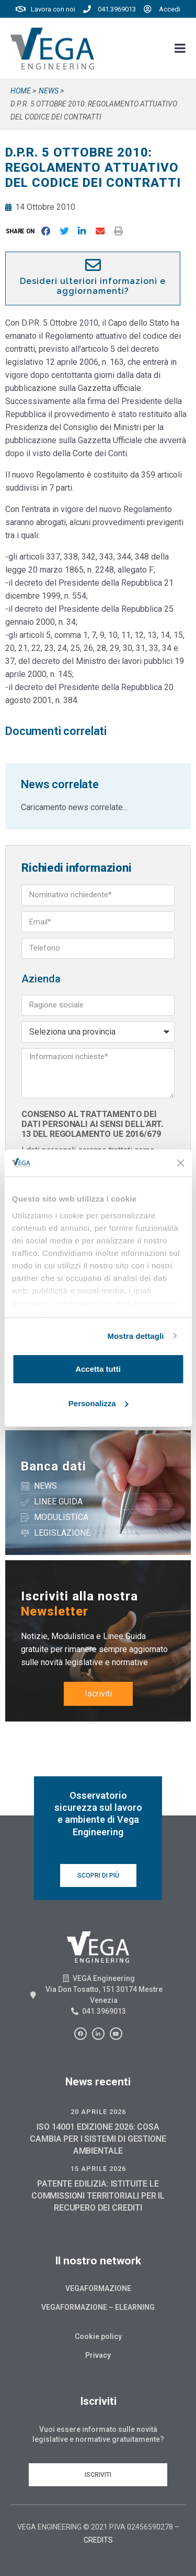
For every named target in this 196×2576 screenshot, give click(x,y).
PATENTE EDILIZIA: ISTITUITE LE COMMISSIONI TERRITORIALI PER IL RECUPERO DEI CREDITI (98, 2196)
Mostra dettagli (135, 1336)
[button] (22, 231)
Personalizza (98, 1403)
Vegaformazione (98, 2288)
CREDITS (98, 2540)
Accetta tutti (98, 1368)
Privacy (98, 2355)
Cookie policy (98, 2336)
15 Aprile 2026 (98, 2169)
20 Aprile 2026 (98, 2112)
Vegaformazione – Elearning (98, 2307)
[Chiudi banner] (180, 1163)
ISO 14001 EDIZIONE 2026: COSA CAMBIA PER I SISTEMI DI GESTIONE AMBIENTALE (98, 2139)
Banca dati (53, 1466)
